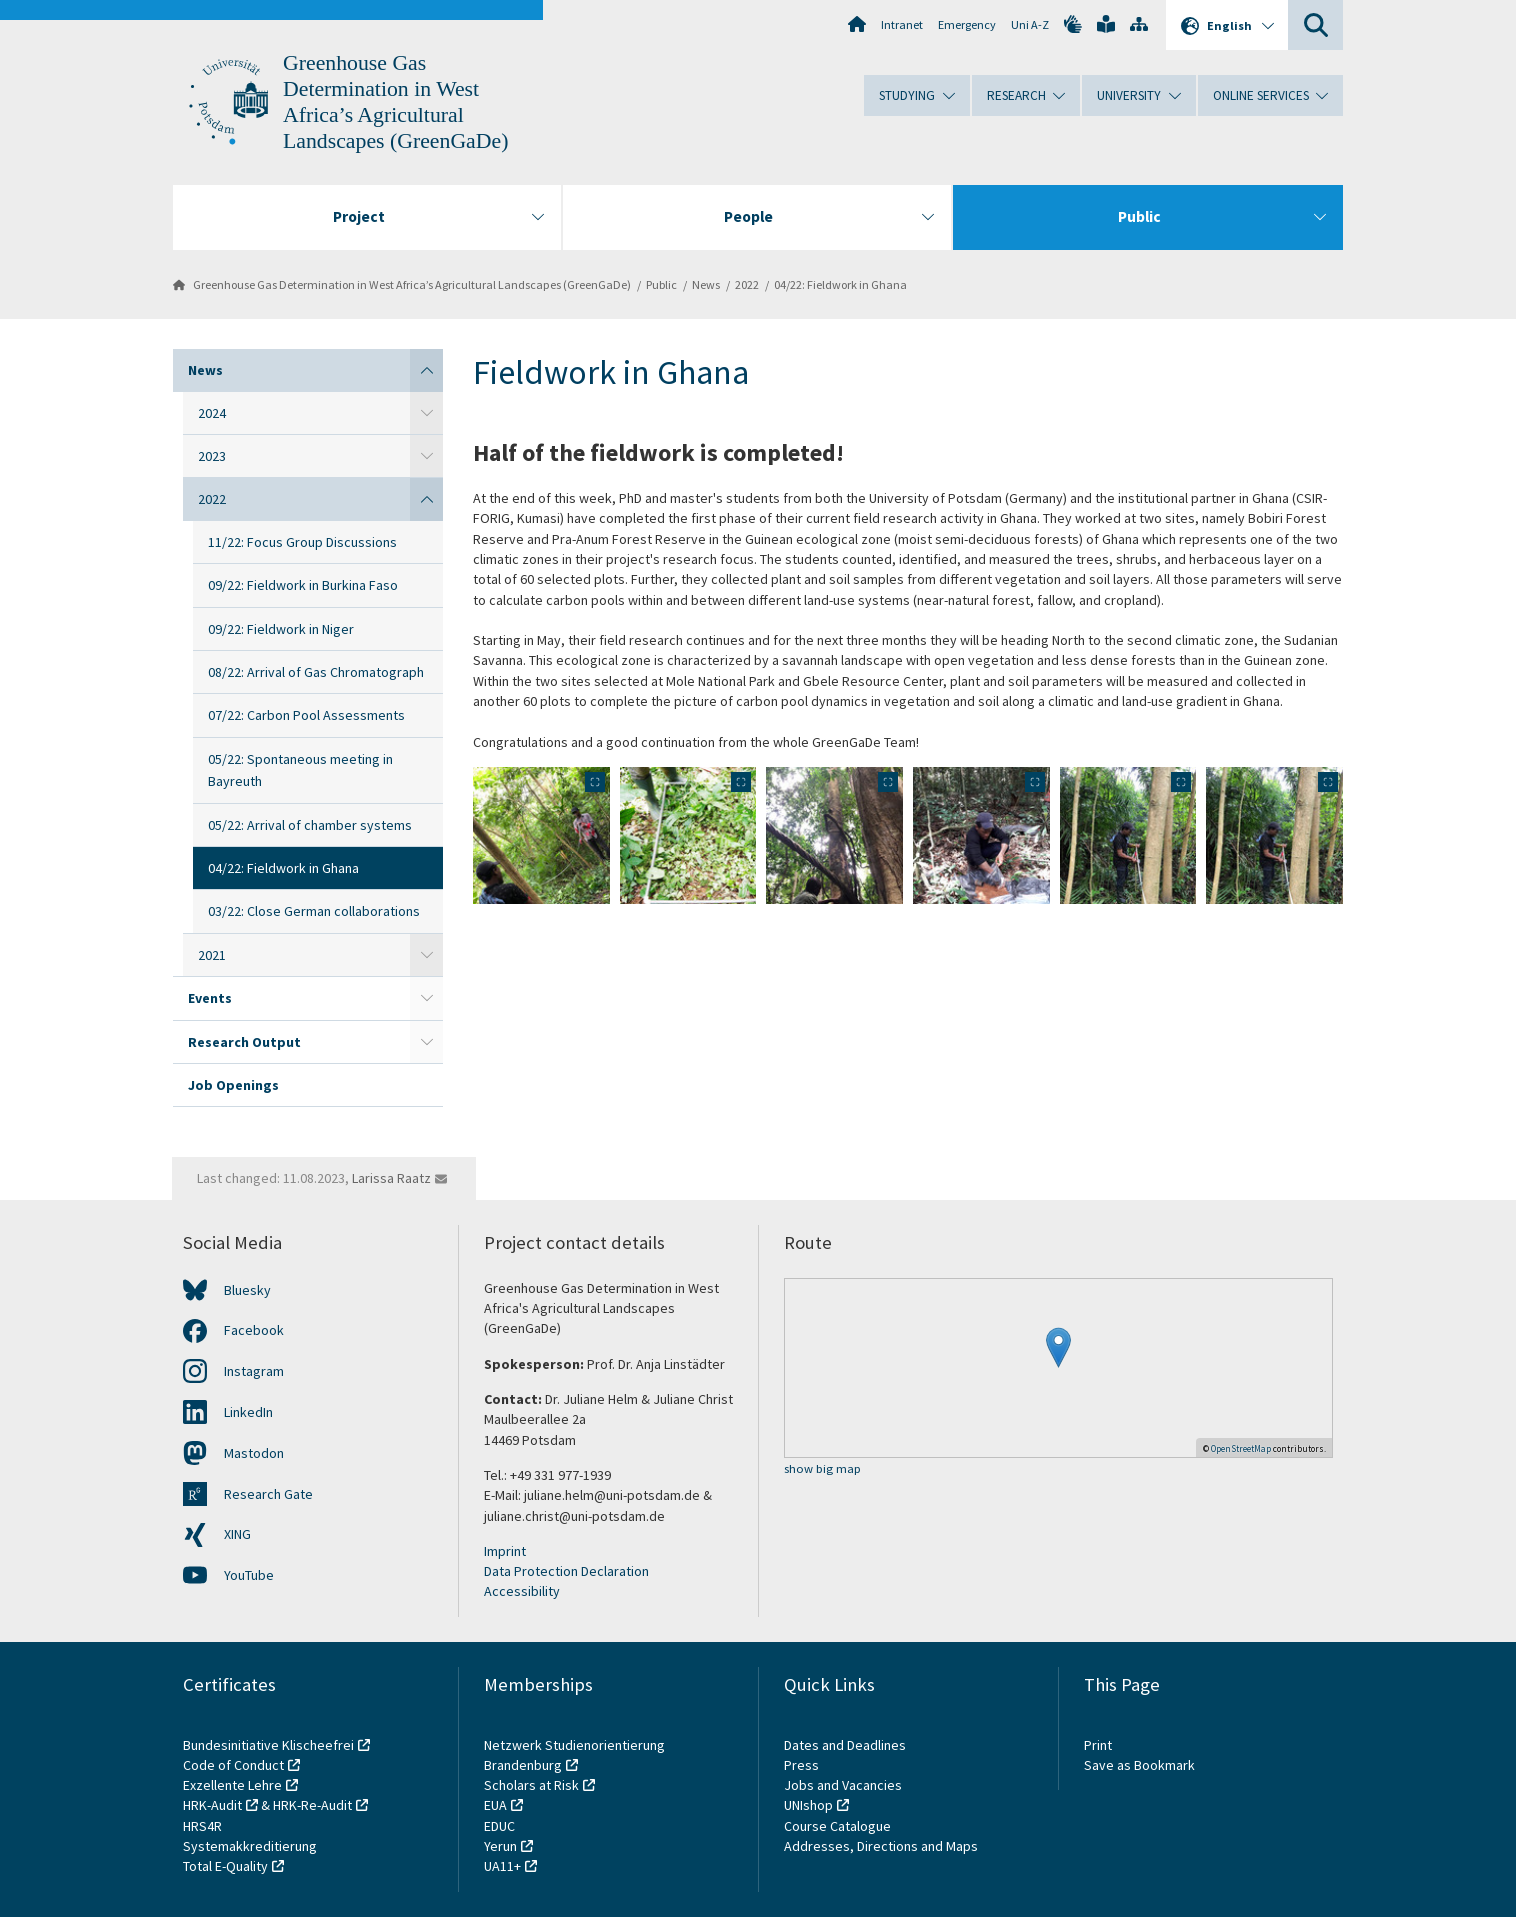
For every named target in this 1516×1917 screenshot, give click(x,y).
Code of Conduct (233, 1765)
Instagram (254, 1371)
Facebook (254, 1330)
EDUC (499, 1826)
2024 (212, 413)
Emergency (967, 24)
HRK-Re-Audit (312, 1805)
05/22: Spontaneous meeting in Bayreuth (300, 770)
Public (661, 284)
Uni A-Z (1030, 24)
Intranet (902, 24)
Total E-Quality (225, 1866)
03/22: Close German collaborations (314, 911)
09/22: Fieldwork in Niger (281, 629)
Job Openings (233, 1085)
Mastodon (254, 1453)
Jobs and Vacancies (843, 1785)
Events (210, 998)
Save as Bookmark (1139, 1765)
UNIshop (808, 1805)
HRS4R (202, 1826)
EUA (495, 1805)
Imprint (505, 1551)
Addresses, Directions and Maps (881, 1846)
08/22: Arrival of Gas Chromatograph (316, 672)
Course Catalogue (837, 1826)
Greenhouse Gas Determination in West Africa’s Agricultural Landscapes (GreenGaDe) (412, 284)
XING (237, 1534)
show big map (822, 1469)
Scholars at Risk (531, 1785)
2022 (747, 284)
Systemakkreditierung (250, 1846)
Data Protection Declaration (566, 1571)
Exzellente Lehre (232, 1785)
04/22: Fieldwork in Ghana (840, 284)
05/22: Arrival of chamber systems (310, 825)
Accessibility (522, 1591)
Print (1098, 1745)
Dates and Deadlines (845, 1745)
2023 (212, 456)
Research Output (244, 1042)
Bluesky (247, 1290)
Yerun (500, 1846)
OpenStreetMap (1241, 1448)
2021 (212, 955)
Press (801, 1765)
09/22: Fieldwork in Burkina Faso (303, 585)
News (706, 284)
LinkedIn (248, 1412)
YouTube (249, 1575)
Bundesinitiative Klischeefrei (268, 1745)
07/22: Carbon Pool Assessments (306, 715)
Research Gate (268, 1494)
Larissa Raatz (391, 1178)
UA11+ (502, 1866)
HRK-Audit (212, 1805)
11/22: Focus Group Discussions (302, 542)
